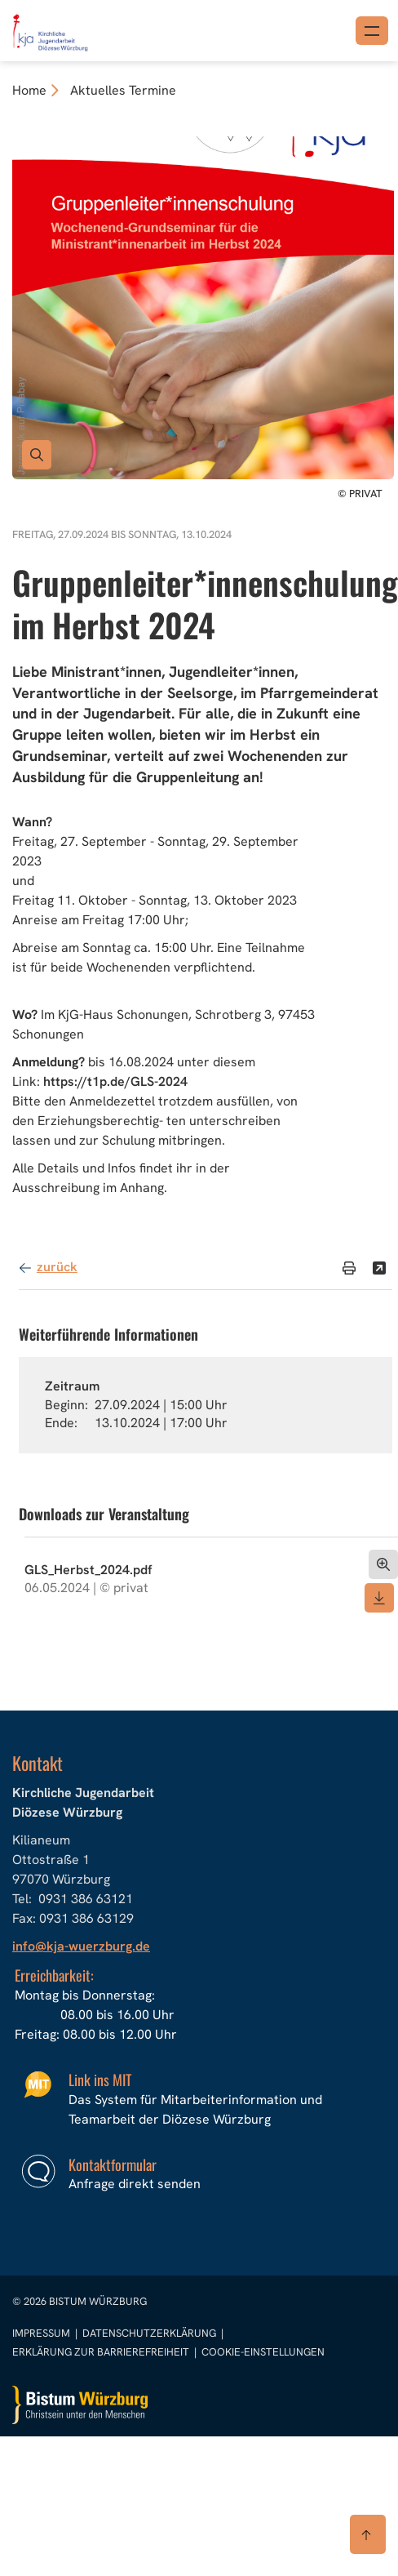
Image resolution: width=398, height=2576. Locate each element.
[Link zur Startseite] (49, 29)
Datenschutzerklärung (150, 2333)
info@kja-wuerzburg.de (81, 1946)
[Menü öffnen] (372, 30)
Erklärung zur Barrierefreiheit (100, 2352)
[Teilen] (379, 1268)
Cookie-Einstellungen (263, 2352)
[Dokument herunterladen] (379, 1598)
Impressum (42, 2333)
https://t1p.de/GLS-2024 (115, 1081)
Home (29, 90)
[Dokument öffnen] (383, 1564)
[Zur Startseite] (80, 2405)
